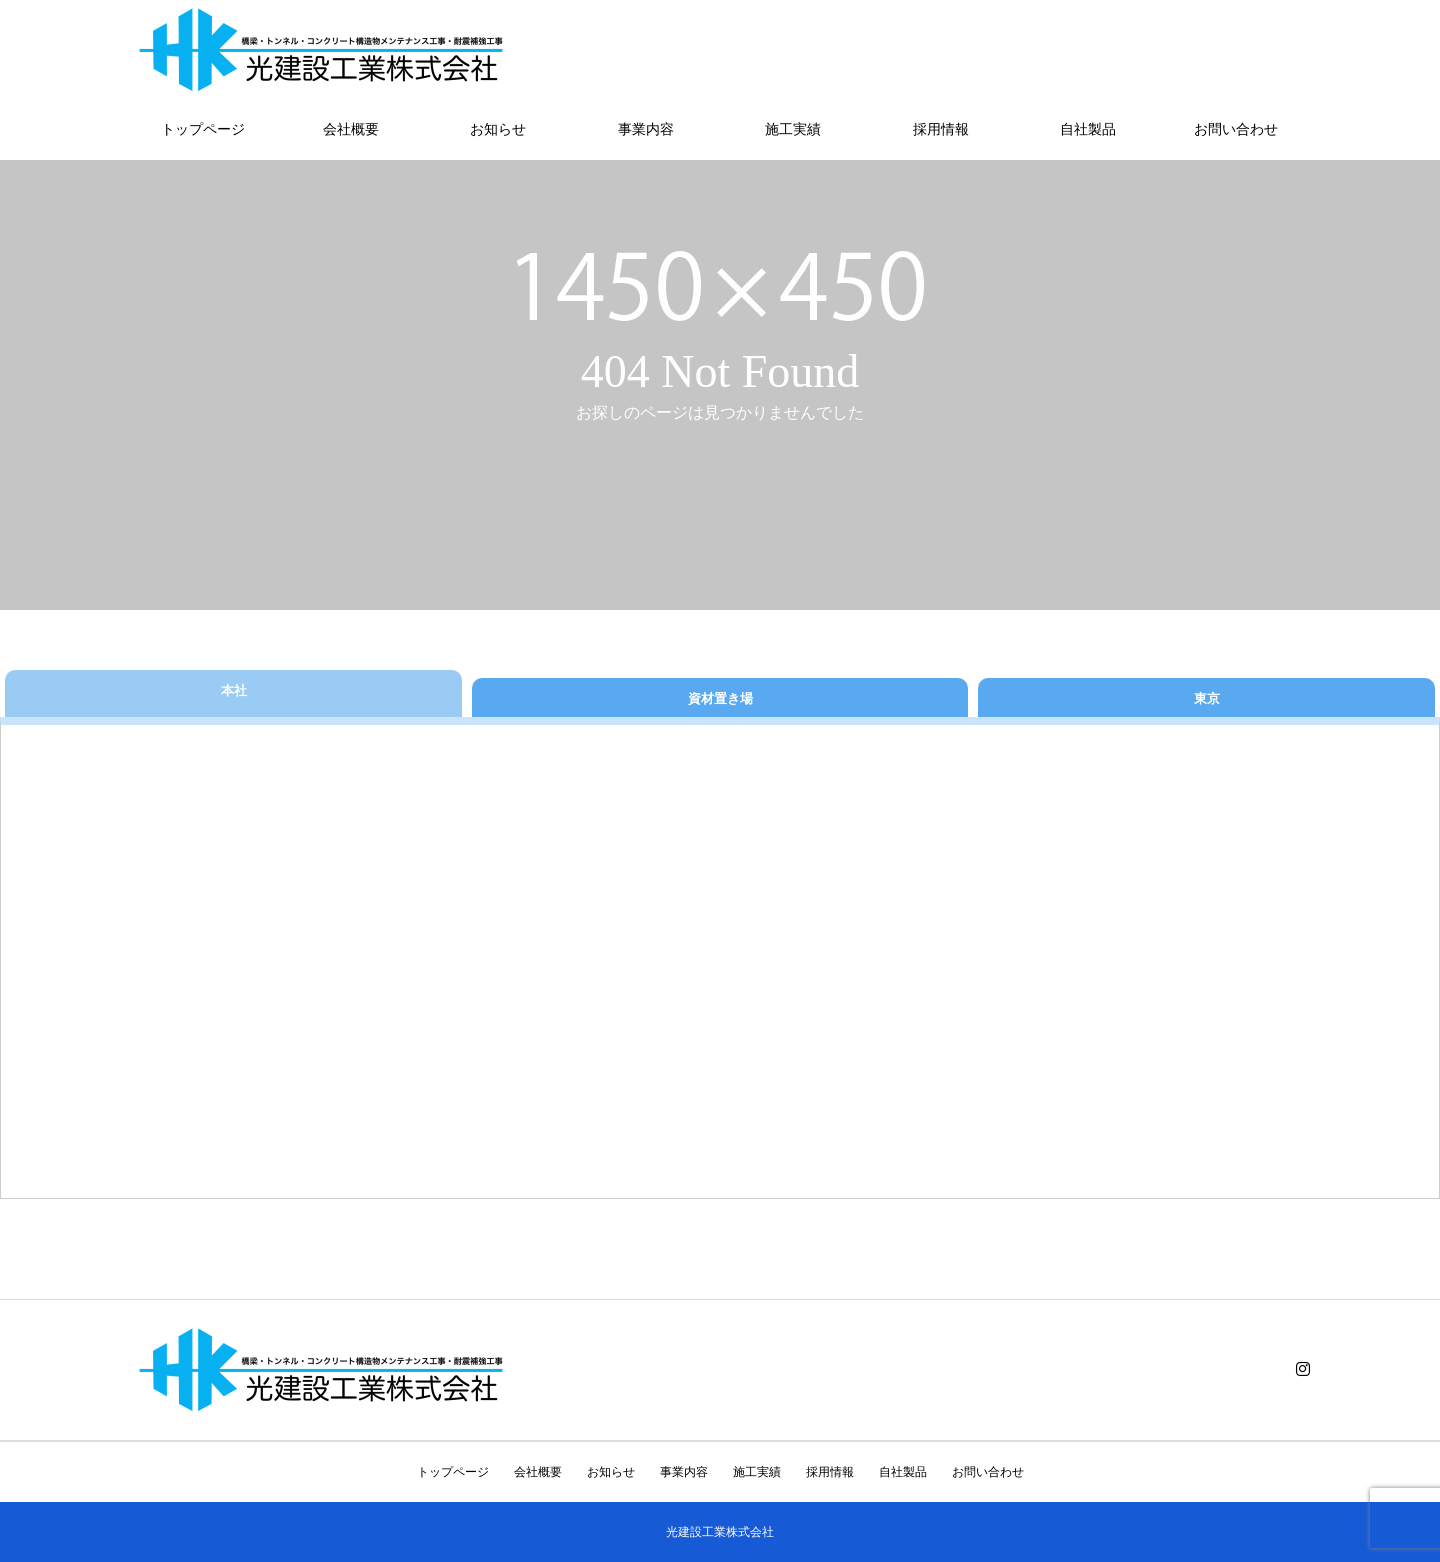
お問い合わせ (1236, 129)
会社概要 (351, 129)
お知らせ (498, 129)
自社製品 (1088, 129)
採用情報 (941, 129)
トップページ (203, 129)
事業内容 (646, 129)
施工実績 (793, 129)
